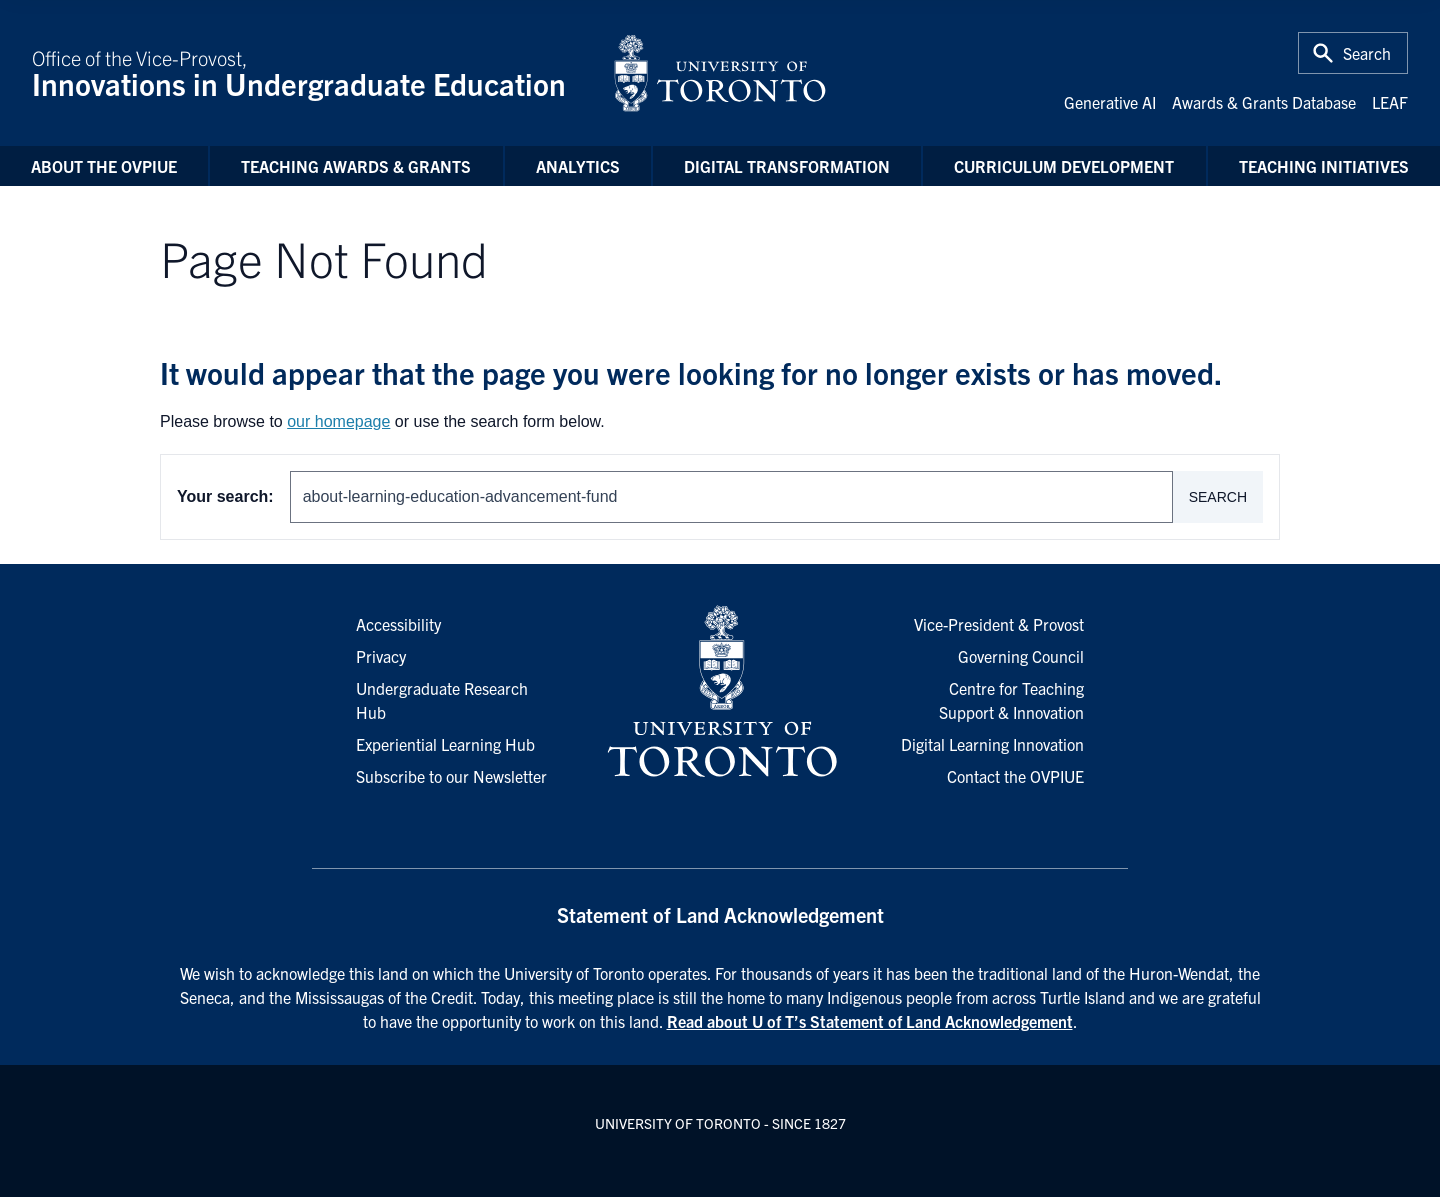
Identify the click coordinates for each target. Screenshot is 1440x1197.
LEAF (1390, 102)
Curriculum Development (1064, 166)
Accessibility (398, 624)
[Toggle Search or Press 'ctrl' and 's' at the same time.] (1353, 53)
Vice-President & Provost (999, 624)
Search (1218, 497)
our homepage (338, 421)
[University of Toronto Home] (720, 73)
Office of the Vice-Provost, (310, 73)
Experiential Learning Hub (445, 744)
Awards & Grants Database (1264, 102)
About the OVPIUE (104, 166)
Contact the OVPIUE (1015, 776)
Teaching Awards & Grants (356, 166)
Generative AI (1110, 102)
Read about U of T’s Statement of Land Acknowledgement (870, 1021)
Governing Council (1021, 656)
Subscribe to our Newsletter (451, 776)
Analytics (578, 166)
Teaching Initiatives (1324, 166)
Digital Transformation (787, 166)
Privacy (381, 656)
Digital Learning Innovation (992, 744)
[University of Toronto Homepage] (720, 692)
